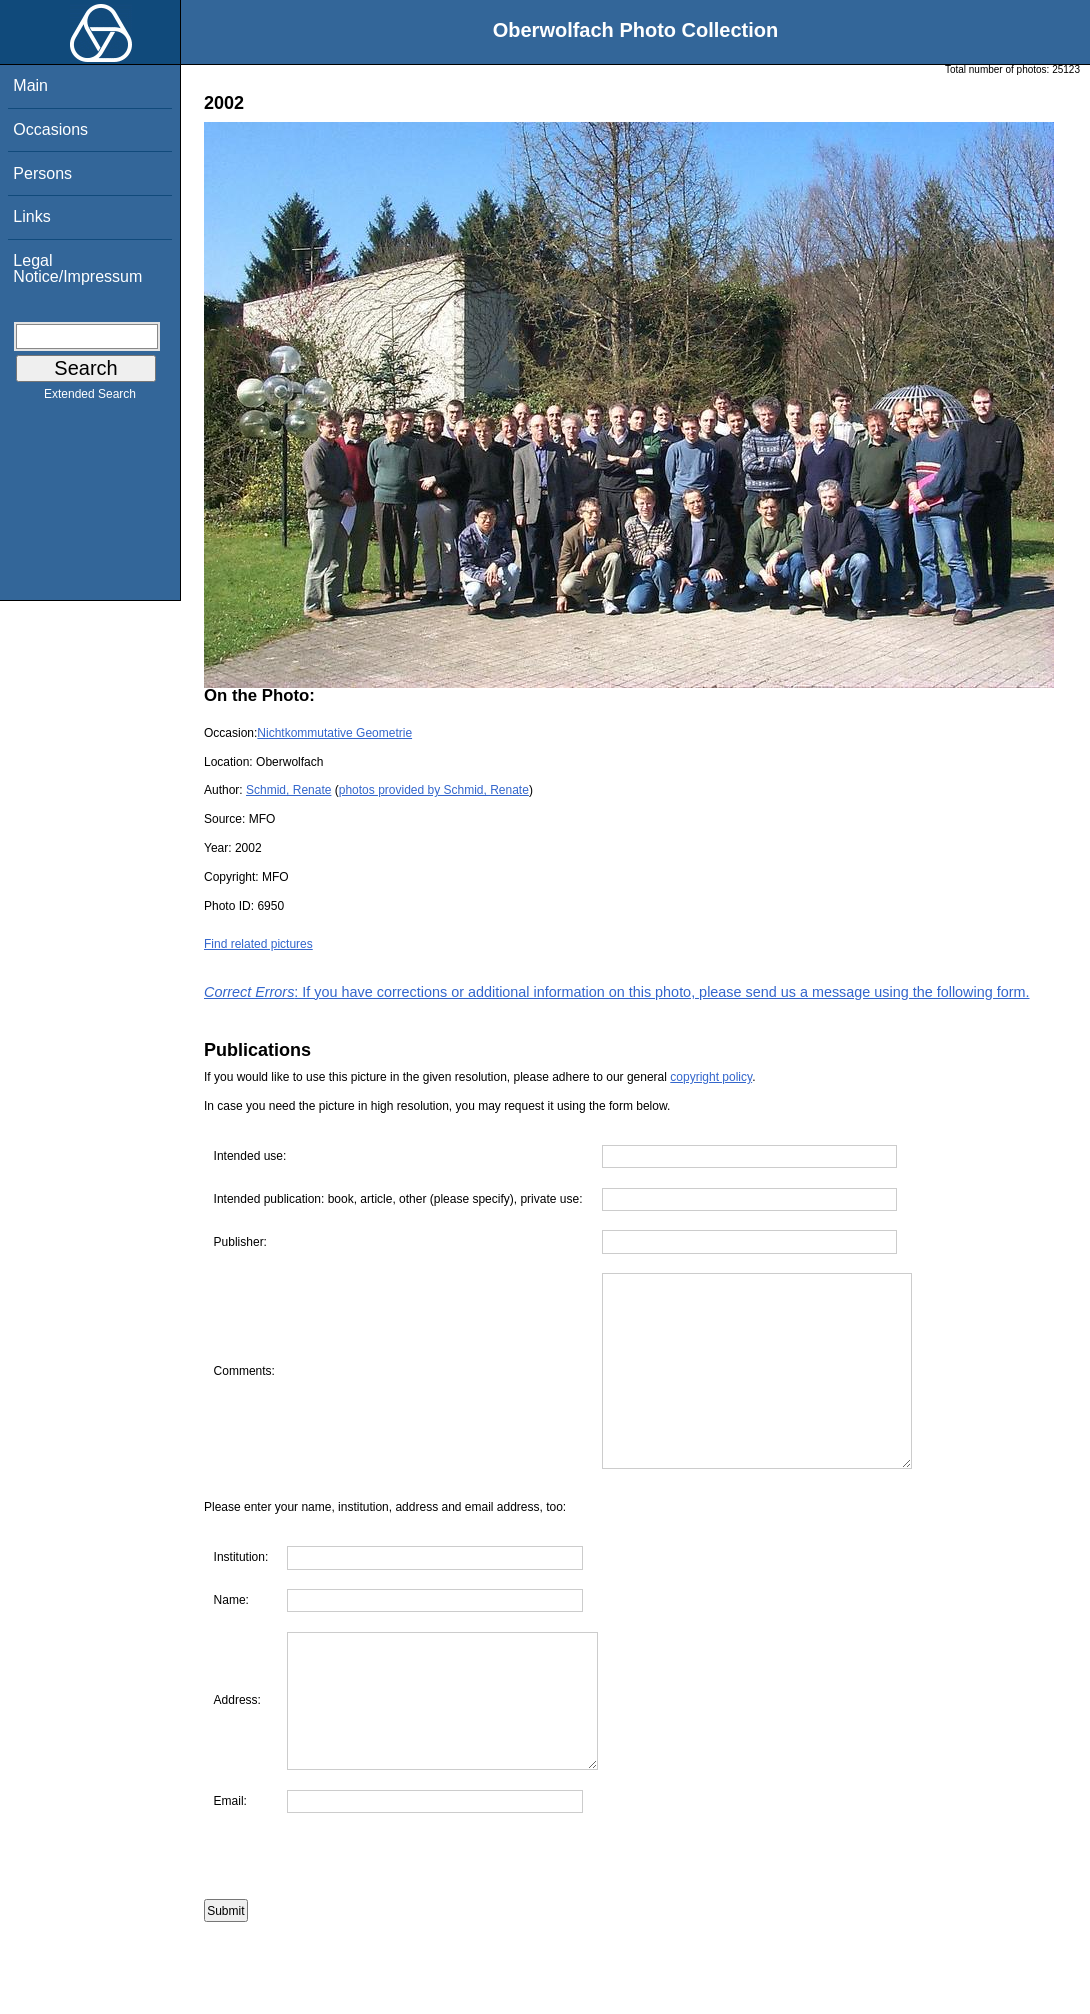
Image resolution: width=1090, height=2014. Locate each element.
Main (30, 85)
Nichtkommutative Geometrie (334, 733)
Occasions (50, 129)
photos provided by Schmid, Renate (434, 790)
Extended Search (90, 398)
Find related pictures (258, 944)
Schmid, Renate (288, 790)
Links (31, 216)
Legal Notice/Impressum (77, 268)
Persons (42, 173)
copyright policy (711, 1077)
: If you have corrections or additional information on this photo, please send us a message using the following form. (617, 992)
